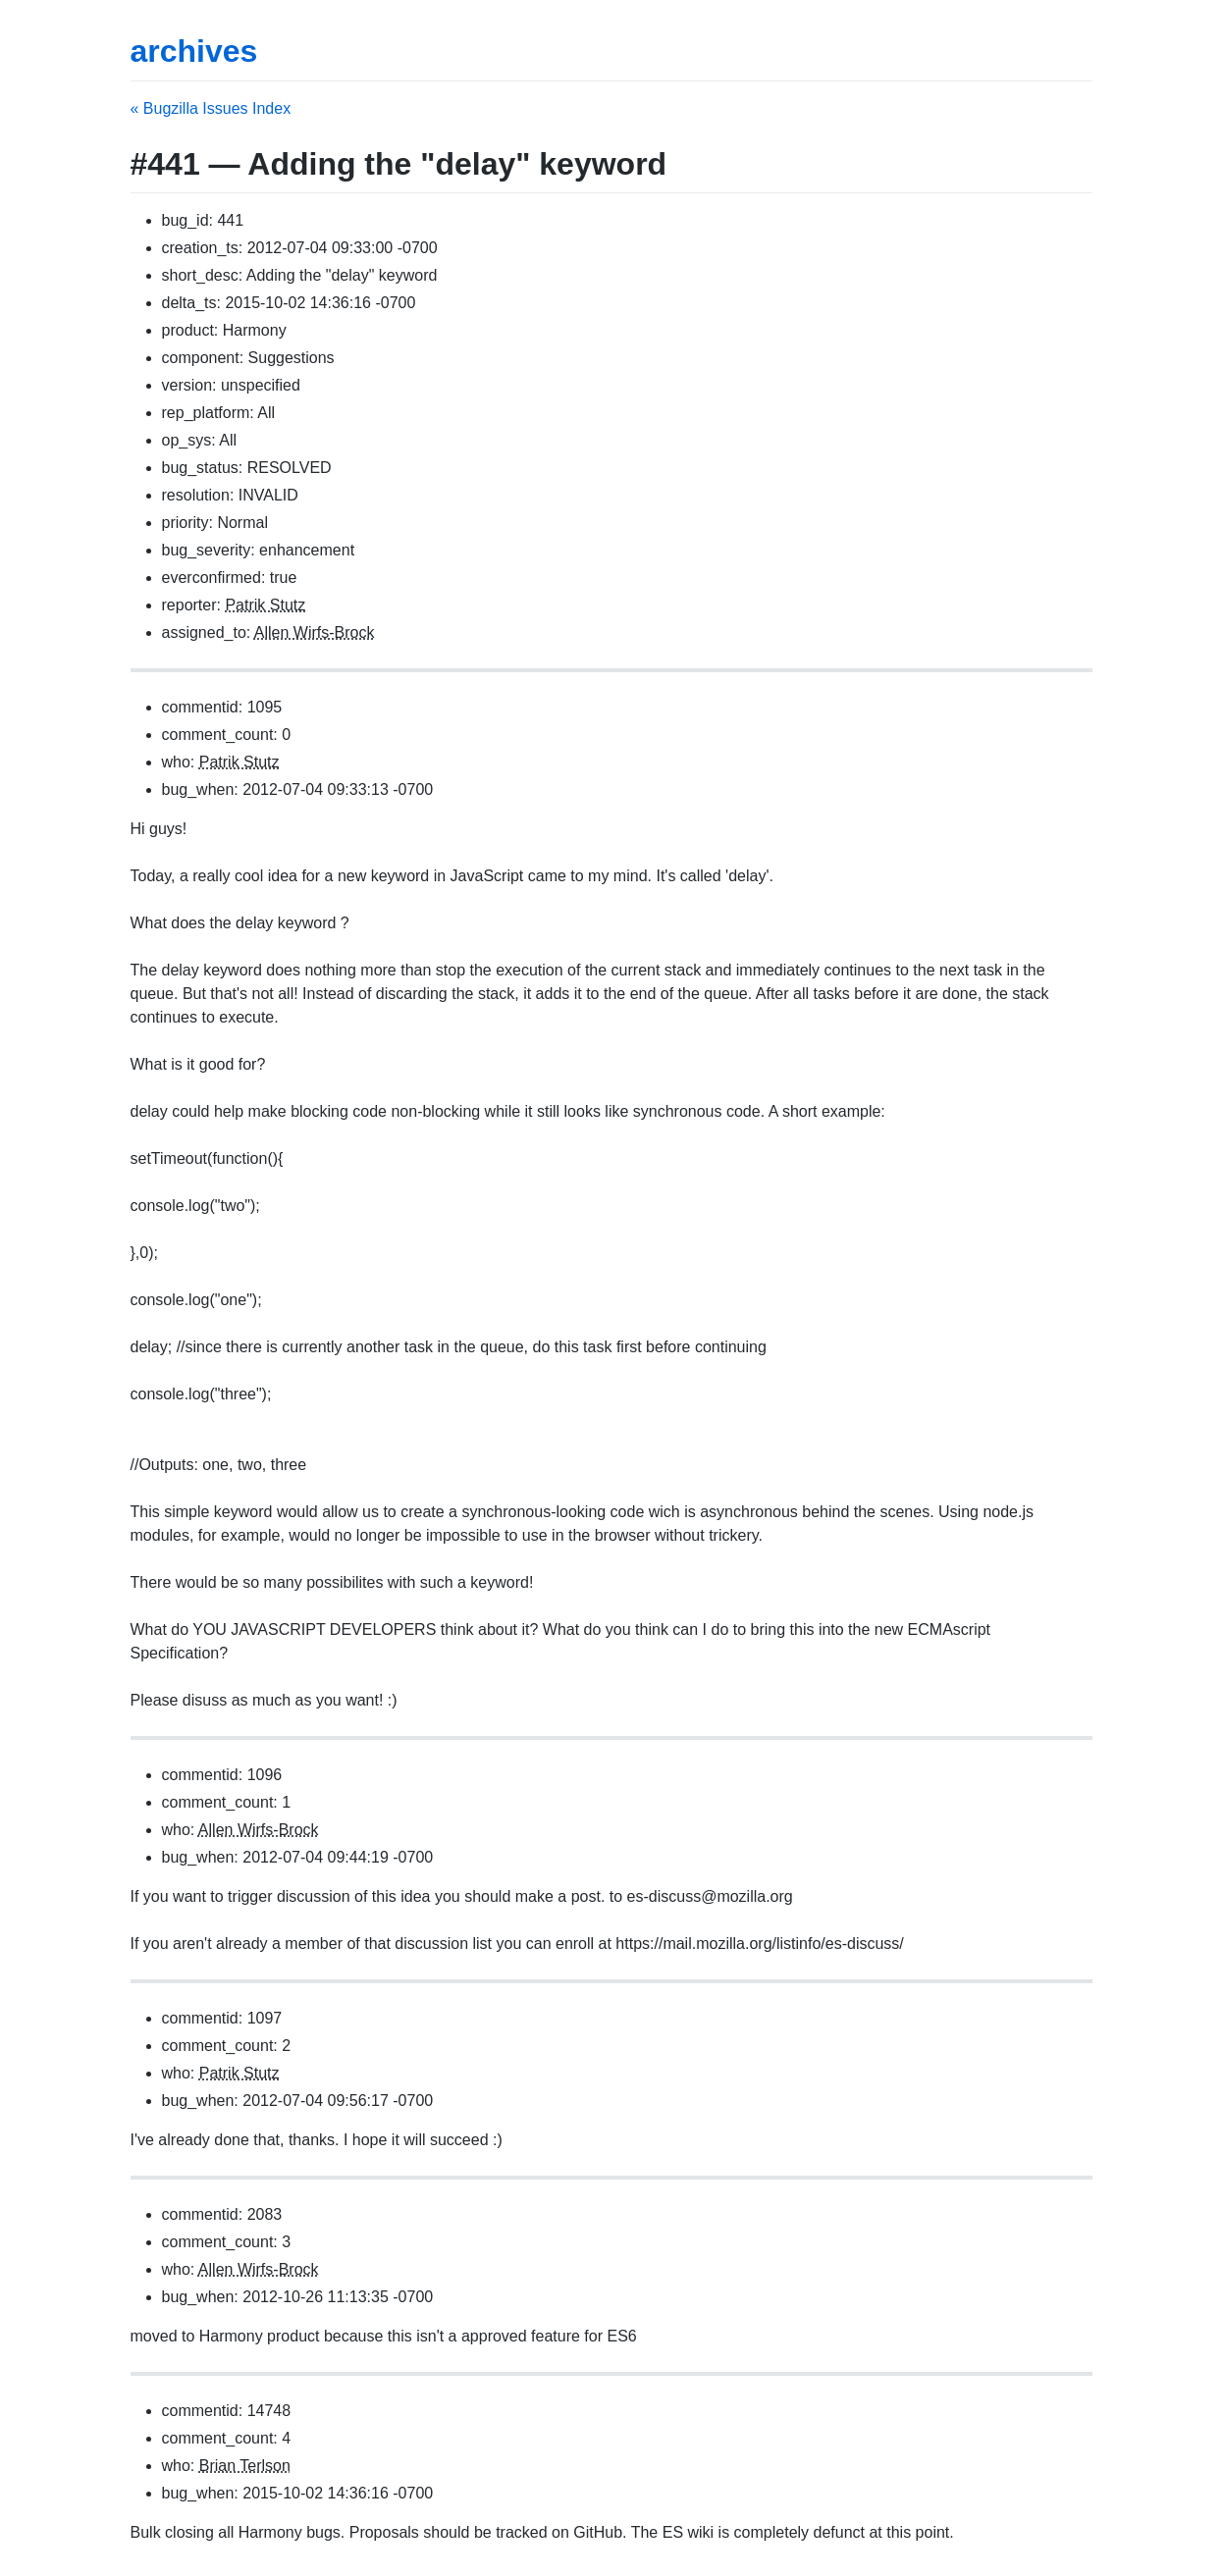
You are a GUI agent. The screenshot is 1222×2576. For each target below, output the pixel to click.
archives (194, 51)
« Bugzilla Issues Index (211, 108)
